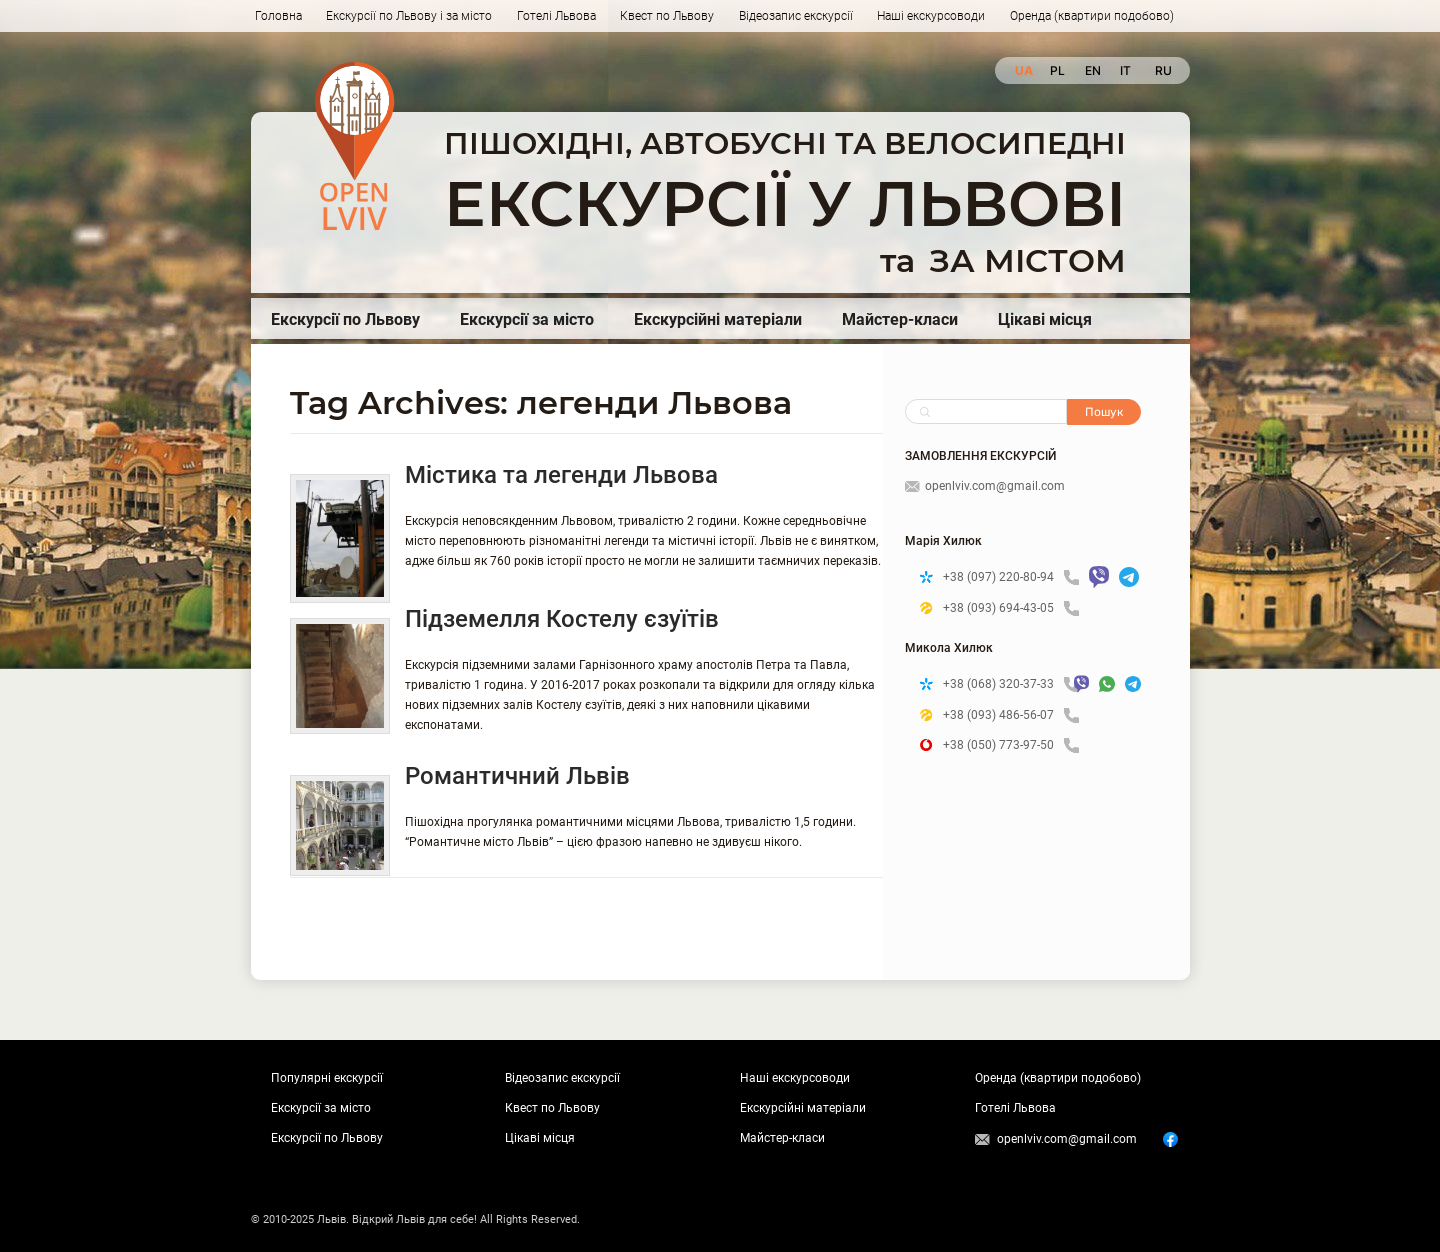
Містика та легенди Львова (561, 475)
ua (1022, 70)
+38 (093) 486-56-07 (1011, 715)
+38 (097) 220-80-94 (1011, 577)
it (1125, 70)
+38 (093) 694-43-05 (1011, 608)
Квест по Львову (667, 16)
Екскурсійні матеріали (718, 319)
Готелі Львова (556, 16)
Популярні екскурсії (327, 1078)
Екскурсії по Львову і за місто (409, 16)
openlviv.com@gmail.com (985, 486)
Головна (278, 16)
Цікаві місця (1045, 319)
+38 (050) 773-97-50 (1011, 745)
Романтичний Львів (517, 776)
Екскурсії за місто (527, 319)
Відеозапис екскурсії (796, 16)
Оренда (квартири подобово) (1092, 16)
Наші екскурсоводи (931, 16)
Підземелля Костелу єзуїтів (562, 619)
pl (1057, 70)
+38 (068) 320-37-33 (1003, 684)
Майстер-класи (900, 319)
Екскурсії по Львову (345, 319)
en (1092, 70)
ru (1162, 70)
